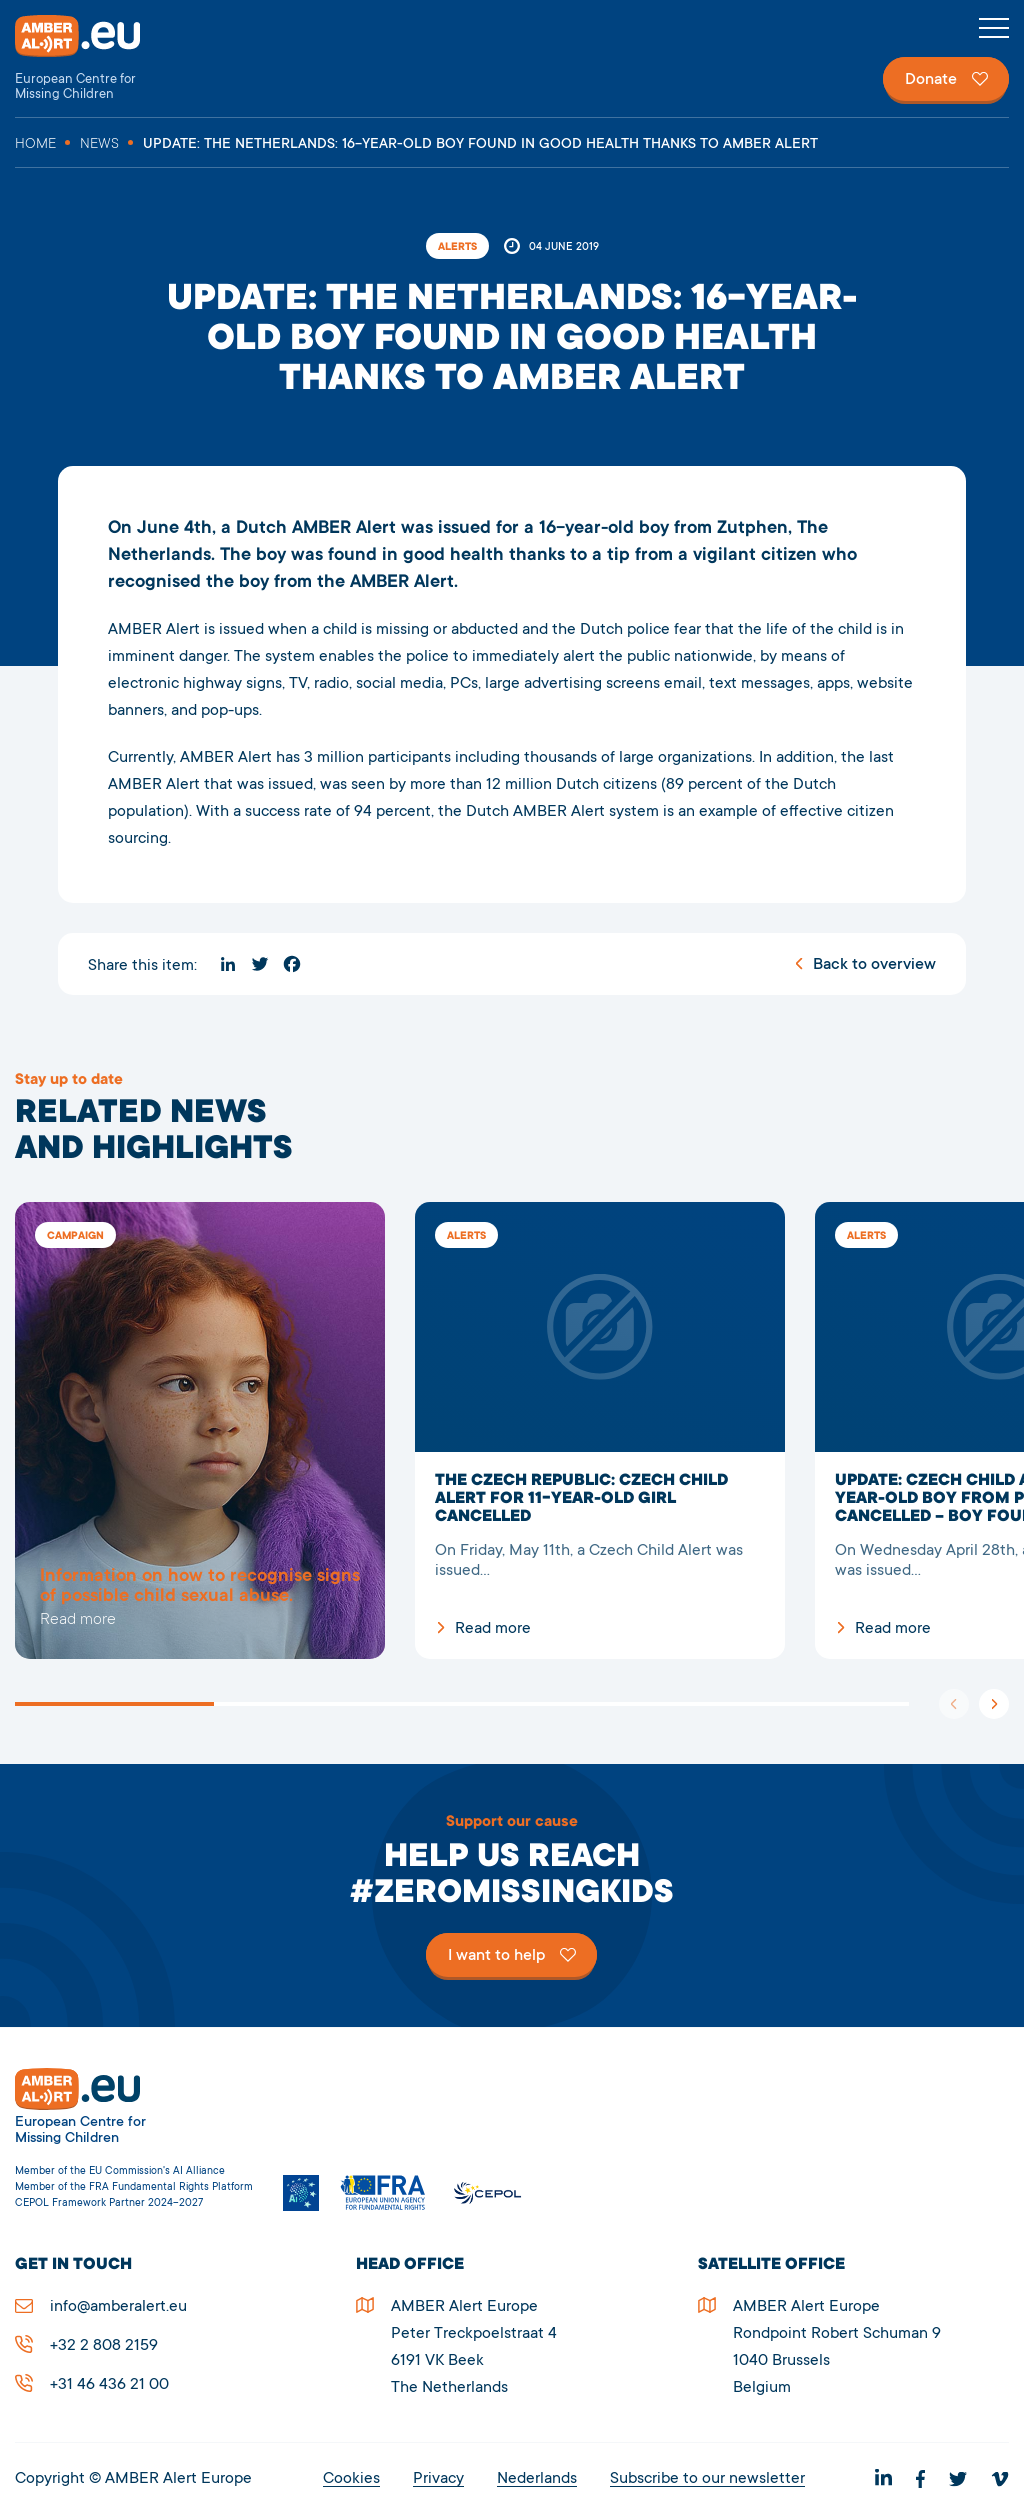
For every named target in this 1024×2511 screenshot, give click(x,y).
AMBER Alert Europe (95, 58)
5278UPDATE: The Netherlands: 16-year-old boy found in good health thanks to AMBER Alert (200, 1430)
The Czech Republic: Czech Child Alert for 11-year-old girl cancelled (600, 1430)
